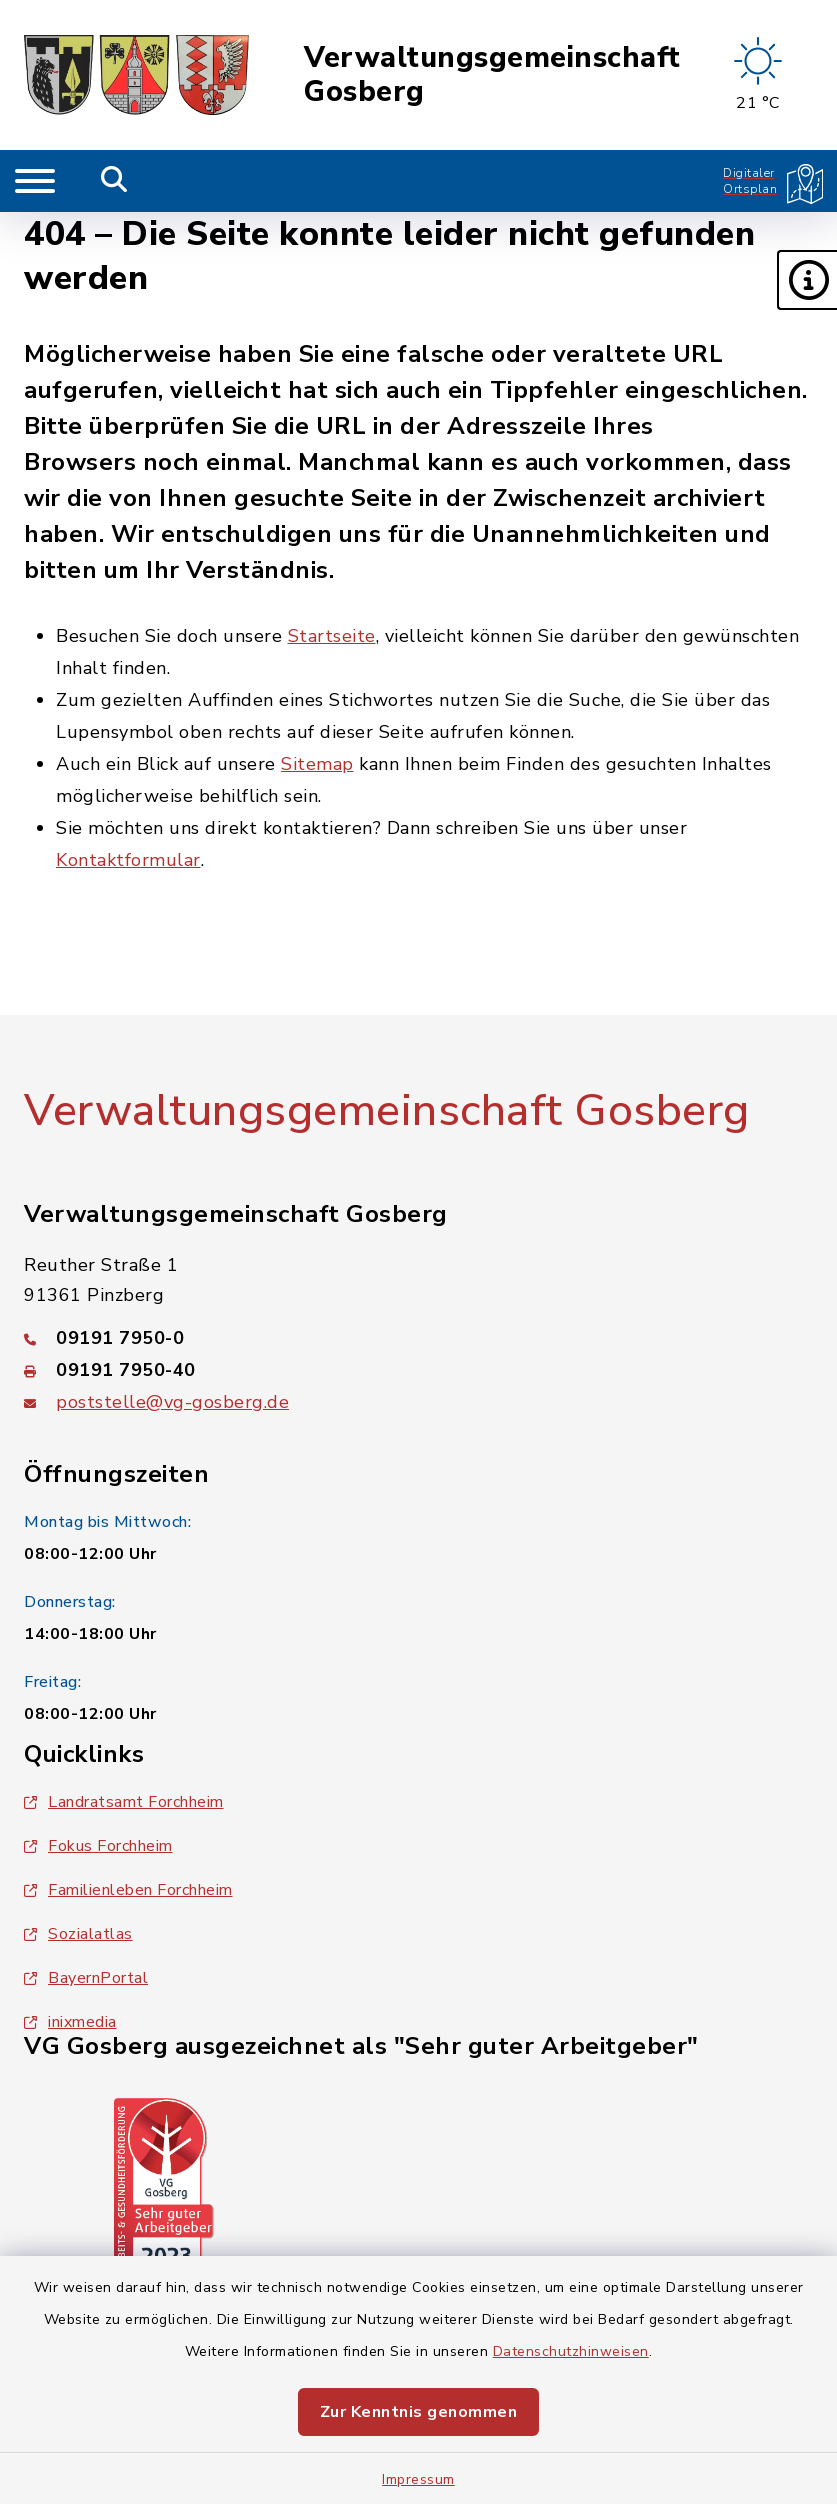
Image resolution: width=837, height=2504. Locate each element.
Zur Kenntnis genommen (419, 2412)
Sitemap (317, 764)
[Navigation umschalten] (35, 181)
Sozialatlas (78, 1934)
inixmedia (70, 2022)
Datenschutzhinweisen (571, 2351)
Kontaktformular (128, 860)
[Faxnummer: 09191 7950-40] (418, 1370)
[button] (807, 280)
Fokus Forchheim (98, 1846)
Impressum (418, 2479)
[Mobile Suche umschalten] (114, 181)
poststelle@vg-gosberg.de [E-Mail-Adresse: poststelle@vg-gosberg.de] (172, 1402)
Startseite (332, 636)
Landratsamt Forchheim (124, 1802)
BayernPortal (86, 1978)
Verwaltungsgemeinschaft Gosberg (492, 75)
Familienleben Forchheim (128, 1890)
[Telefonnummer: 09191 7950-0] (418, 1338)
